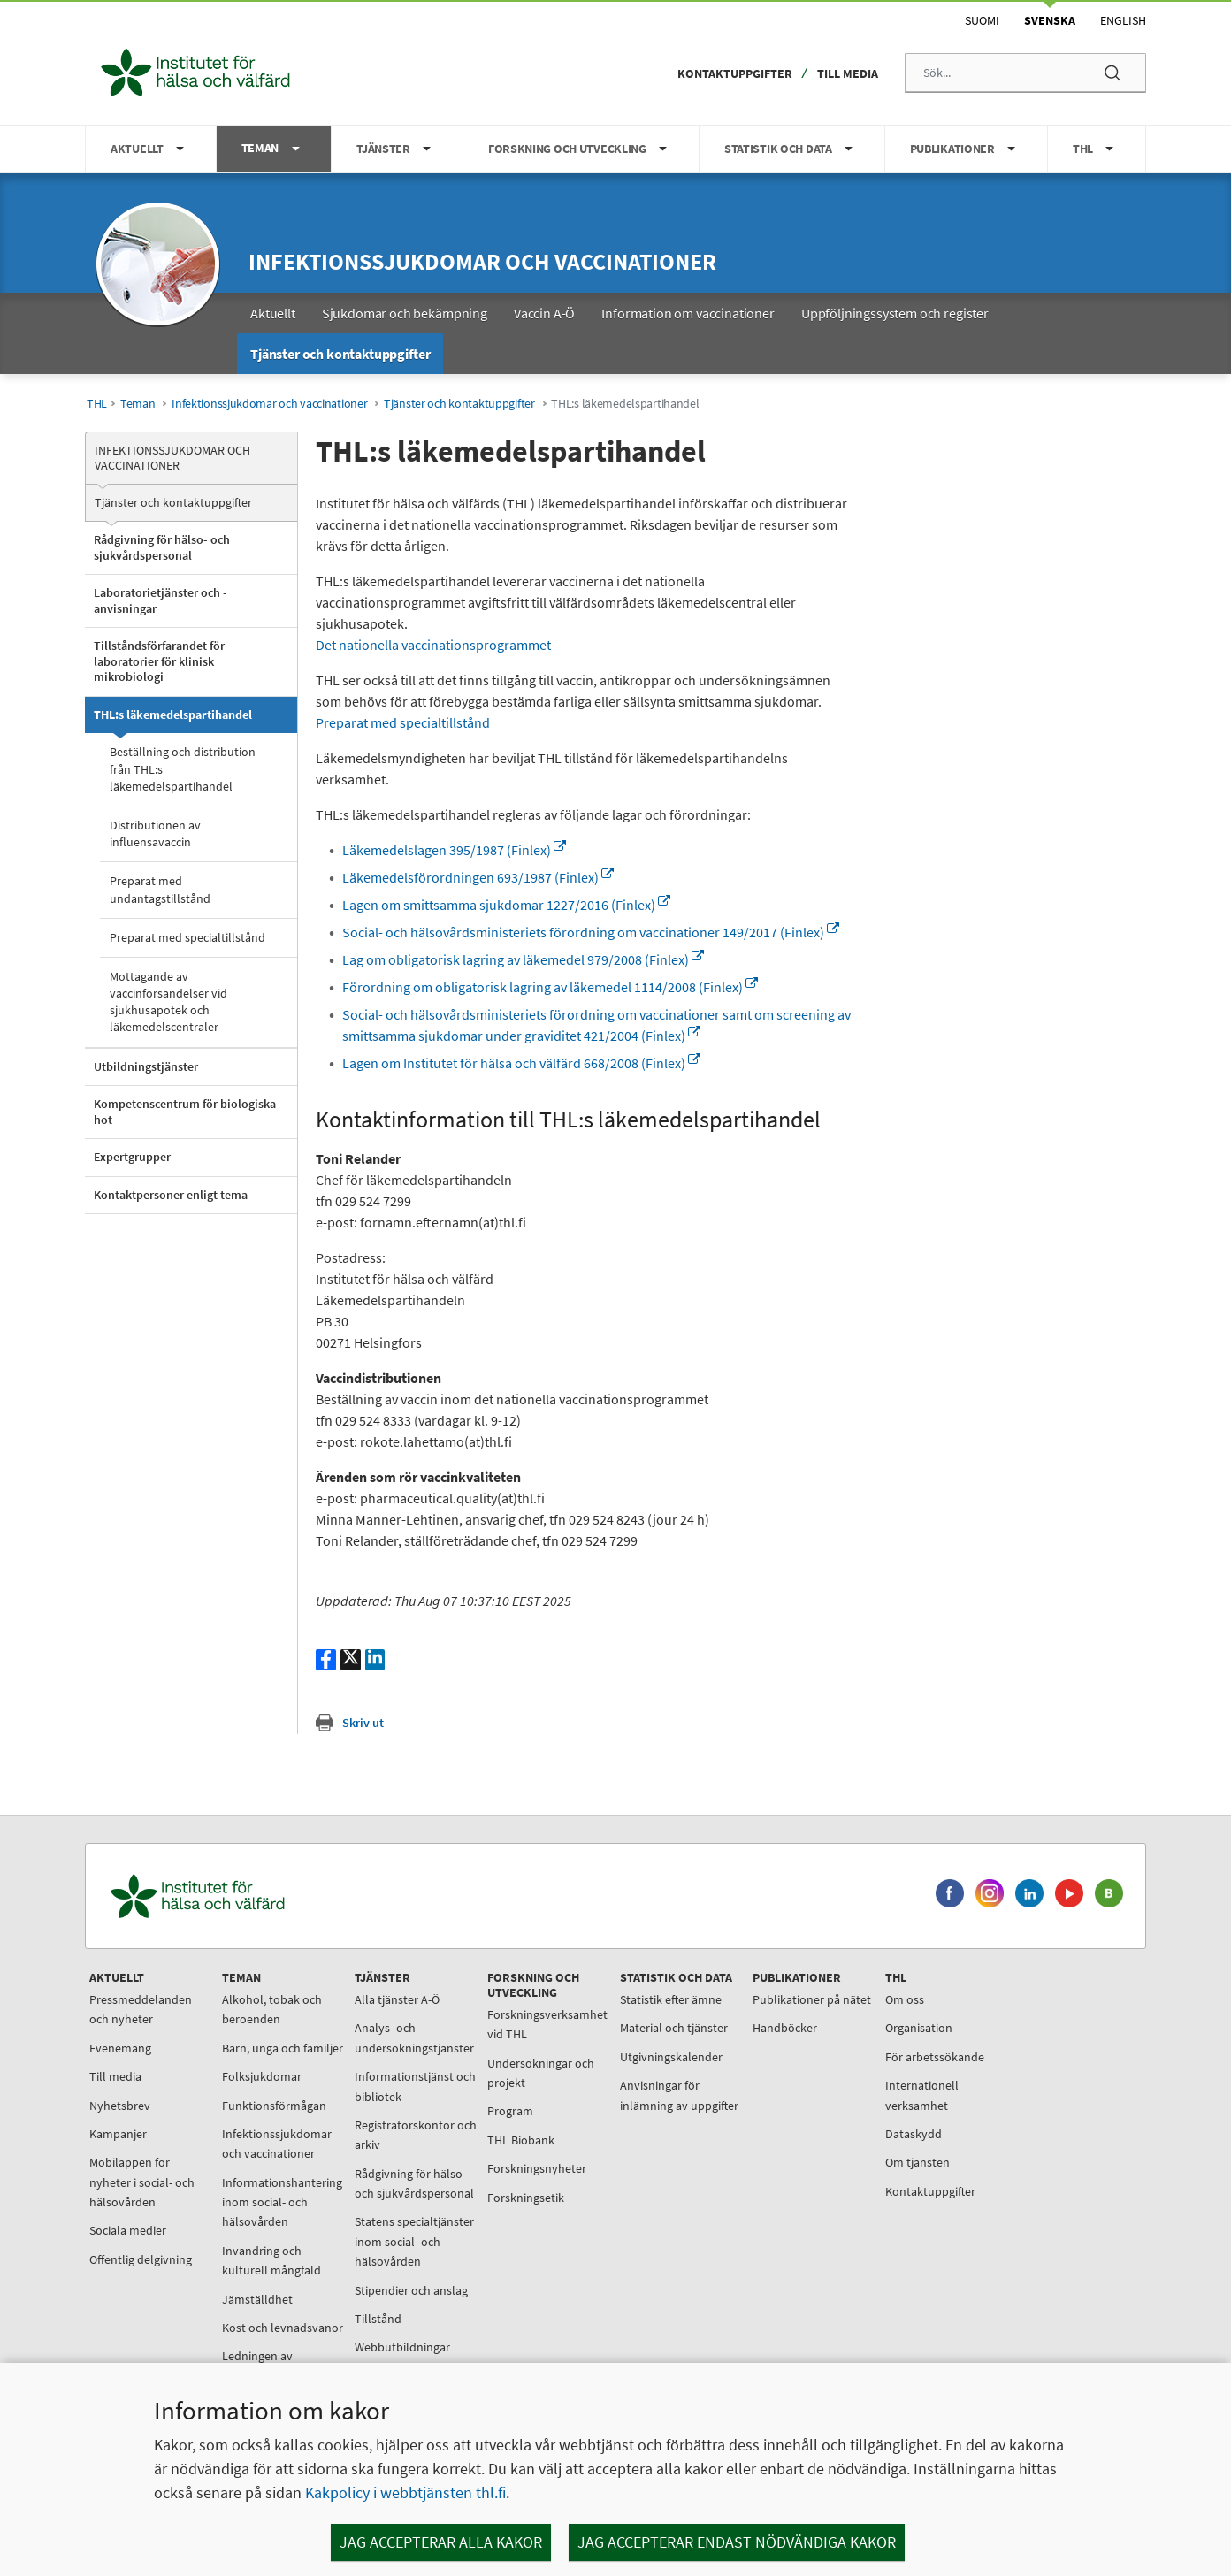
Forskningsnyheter (536, 2168)
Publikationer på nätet (812, 1999)
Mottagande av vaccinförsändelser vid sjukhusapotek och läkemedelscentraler (168, 1002)
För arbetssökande (934, 2057)
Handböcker (785, 2028)
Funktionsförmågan (274, 2106)
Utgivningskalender (671, 2057)
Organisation (918, 2028)
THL (97, 403)
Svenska (1049, 20)
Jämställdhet (257, 2299)
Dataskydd (913, 2134)
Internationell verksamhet (922, 2095)
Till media (847, 73)
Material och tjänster (674, 2028)
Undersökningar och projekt (540, 2073)
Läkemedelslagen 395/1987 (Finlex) (454, 850)
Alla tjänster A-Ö (397, 1999)
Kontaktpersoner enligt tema (171, 1195)
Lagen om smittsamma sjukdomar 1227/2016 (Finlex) (506, 904)
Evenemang (120, 2048)
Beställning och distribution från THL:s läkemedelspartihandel (183, 768)
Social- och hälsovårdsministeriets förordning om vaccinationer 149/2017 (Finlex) (590, 932)
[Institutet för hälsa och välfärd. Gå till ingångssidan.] (280, 1896)
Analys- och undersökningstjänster (414, 2037)
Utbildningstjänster (146, 1066)
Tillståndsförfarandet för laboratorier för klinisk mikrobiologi (159, 661)
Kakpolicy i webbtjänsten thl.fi (405, 2492)
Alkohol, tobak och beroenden (272, 2009)
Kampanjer (118, 2134)
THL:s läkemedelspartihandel (173, 714)
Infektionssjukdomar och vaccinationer (482, 261)
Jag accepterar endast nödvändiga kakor (736, 2542)
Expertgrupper (132, 1157)
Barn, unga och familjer (282, 2048)
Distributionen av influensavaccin (155, 833)
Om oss (904, 1999)
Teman (138, 403)
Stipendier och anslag (411, 2290)
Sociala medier (127, 2230)
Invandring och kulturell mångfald (271, 2260)
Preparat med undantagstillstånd (160, 889)
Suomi (982, 20)
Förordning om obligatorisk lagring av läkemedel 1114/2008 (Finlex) (550, 987)
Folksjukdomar (262, 2076)
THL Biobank (520, 2140)
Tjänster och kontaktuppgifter (459, 403)
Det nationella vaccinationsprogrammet (433, 645)
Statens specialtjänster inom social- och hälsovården (414, 2241)
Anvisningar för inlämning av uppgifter (679, 2095)
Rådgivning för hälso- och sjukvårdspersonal (162, 547)
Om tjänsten (917, 2162)
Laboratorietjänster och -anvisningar (160, 600)
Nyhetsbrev (119, 2106)
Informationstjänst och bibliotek (415, 2086)
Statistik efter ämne (671, 1999)
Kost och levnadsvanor (282, 2327)
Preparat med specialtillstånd (187, 937)
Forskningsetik (525, 2197)
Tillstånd (378, 2319)
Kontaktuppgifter (734, 73)
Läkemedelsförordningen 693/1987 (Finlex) (478, 877)
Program (510, 2111)
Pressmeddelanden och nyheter (140, 2009)
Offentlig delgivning (140, 2259)
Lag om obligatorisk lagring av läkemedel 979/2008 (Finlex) (523, 959)
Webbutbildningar (402, 2347)
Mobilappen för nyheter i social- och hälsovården (142, 2182)
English (1123, 20)
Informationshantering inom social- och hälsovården (282, 2202)
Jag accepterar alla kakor (441, 2542)
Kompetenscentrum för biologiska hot (185, 1111)
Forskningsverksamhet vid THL (547, 2024)
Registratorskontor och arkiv (416, 2134)
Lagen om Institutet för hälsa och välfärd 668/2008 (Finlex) (521, 1063)
